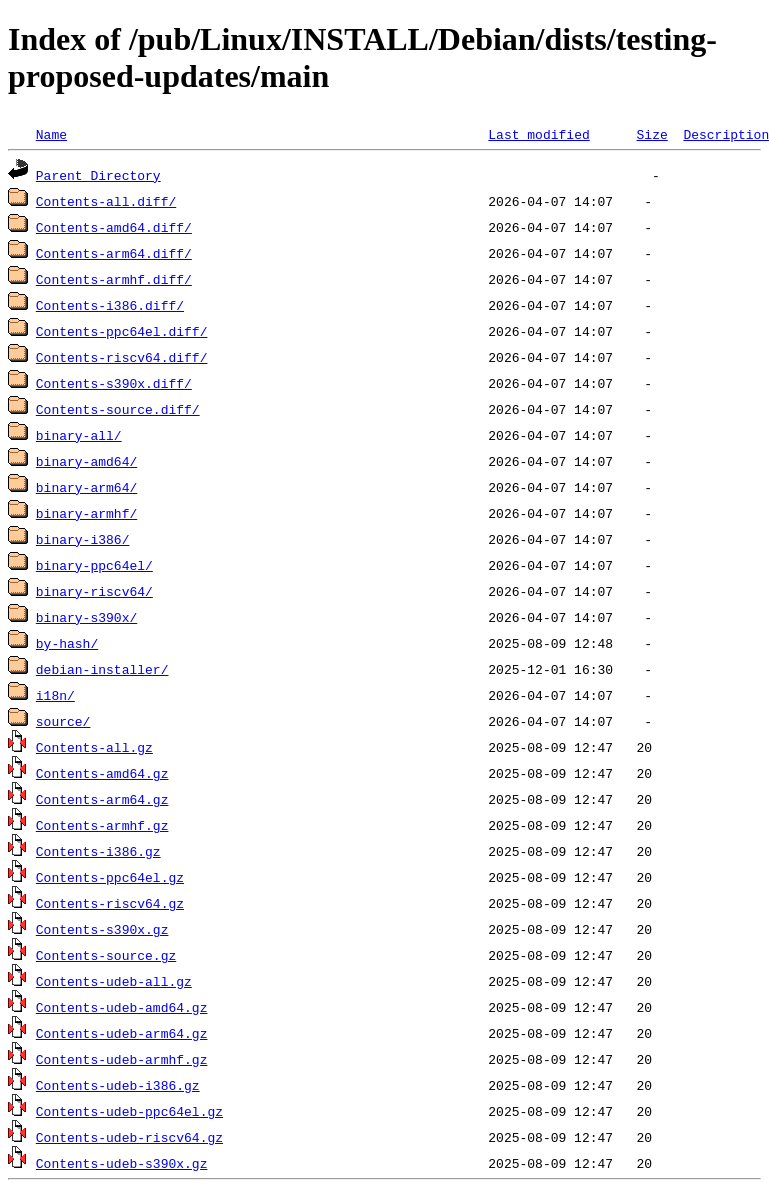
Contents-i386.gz (98, 851)
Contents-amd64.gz (102, 773)
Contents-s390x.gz (102, 929)
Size (651, 134)
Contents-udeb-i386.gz (118, 1085)
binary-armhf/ (86, 513)
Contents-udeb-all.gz (114, 981)
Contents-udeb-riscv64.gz (129, 1137)
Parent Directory (98, 175)
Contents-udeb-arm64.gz (122, 1033)
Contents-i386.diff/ (110, 305)
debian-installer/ (102, 669)
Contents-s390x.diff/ (114, 383)
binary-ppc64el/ (94, 565)
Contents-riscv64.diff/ (122, 357)
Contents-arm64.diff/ (114, 253)
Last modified (538, 134)
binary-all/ (79, 435)
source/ (63, 721)
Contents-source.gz (106, 955)
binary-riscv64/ (94, 591)
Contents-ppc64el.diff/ (122, 331)
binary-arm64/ (86, 487)
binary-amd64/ (86, 461)
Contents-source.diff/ (118, 409)
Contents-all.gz (94, 747)
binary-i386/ (83, 539)
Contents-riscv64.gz (110, 903)
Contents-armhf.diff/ (114, 279)
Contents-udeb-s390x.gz (122, 1163)
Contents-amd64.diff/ (114, 227)
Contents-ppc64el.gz (110, 877)
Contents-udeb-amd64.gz (122, 1007)
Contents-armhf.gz (102, 825)
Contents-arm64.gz (102, 799)
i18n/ (55, 695)
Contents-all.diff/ (106, 201)
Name (51, 134)
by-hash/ (67, 643)
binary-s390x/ (86, 617)
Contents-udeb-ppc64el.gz (129, 1111)
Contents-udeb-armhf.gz (122, 1059)
